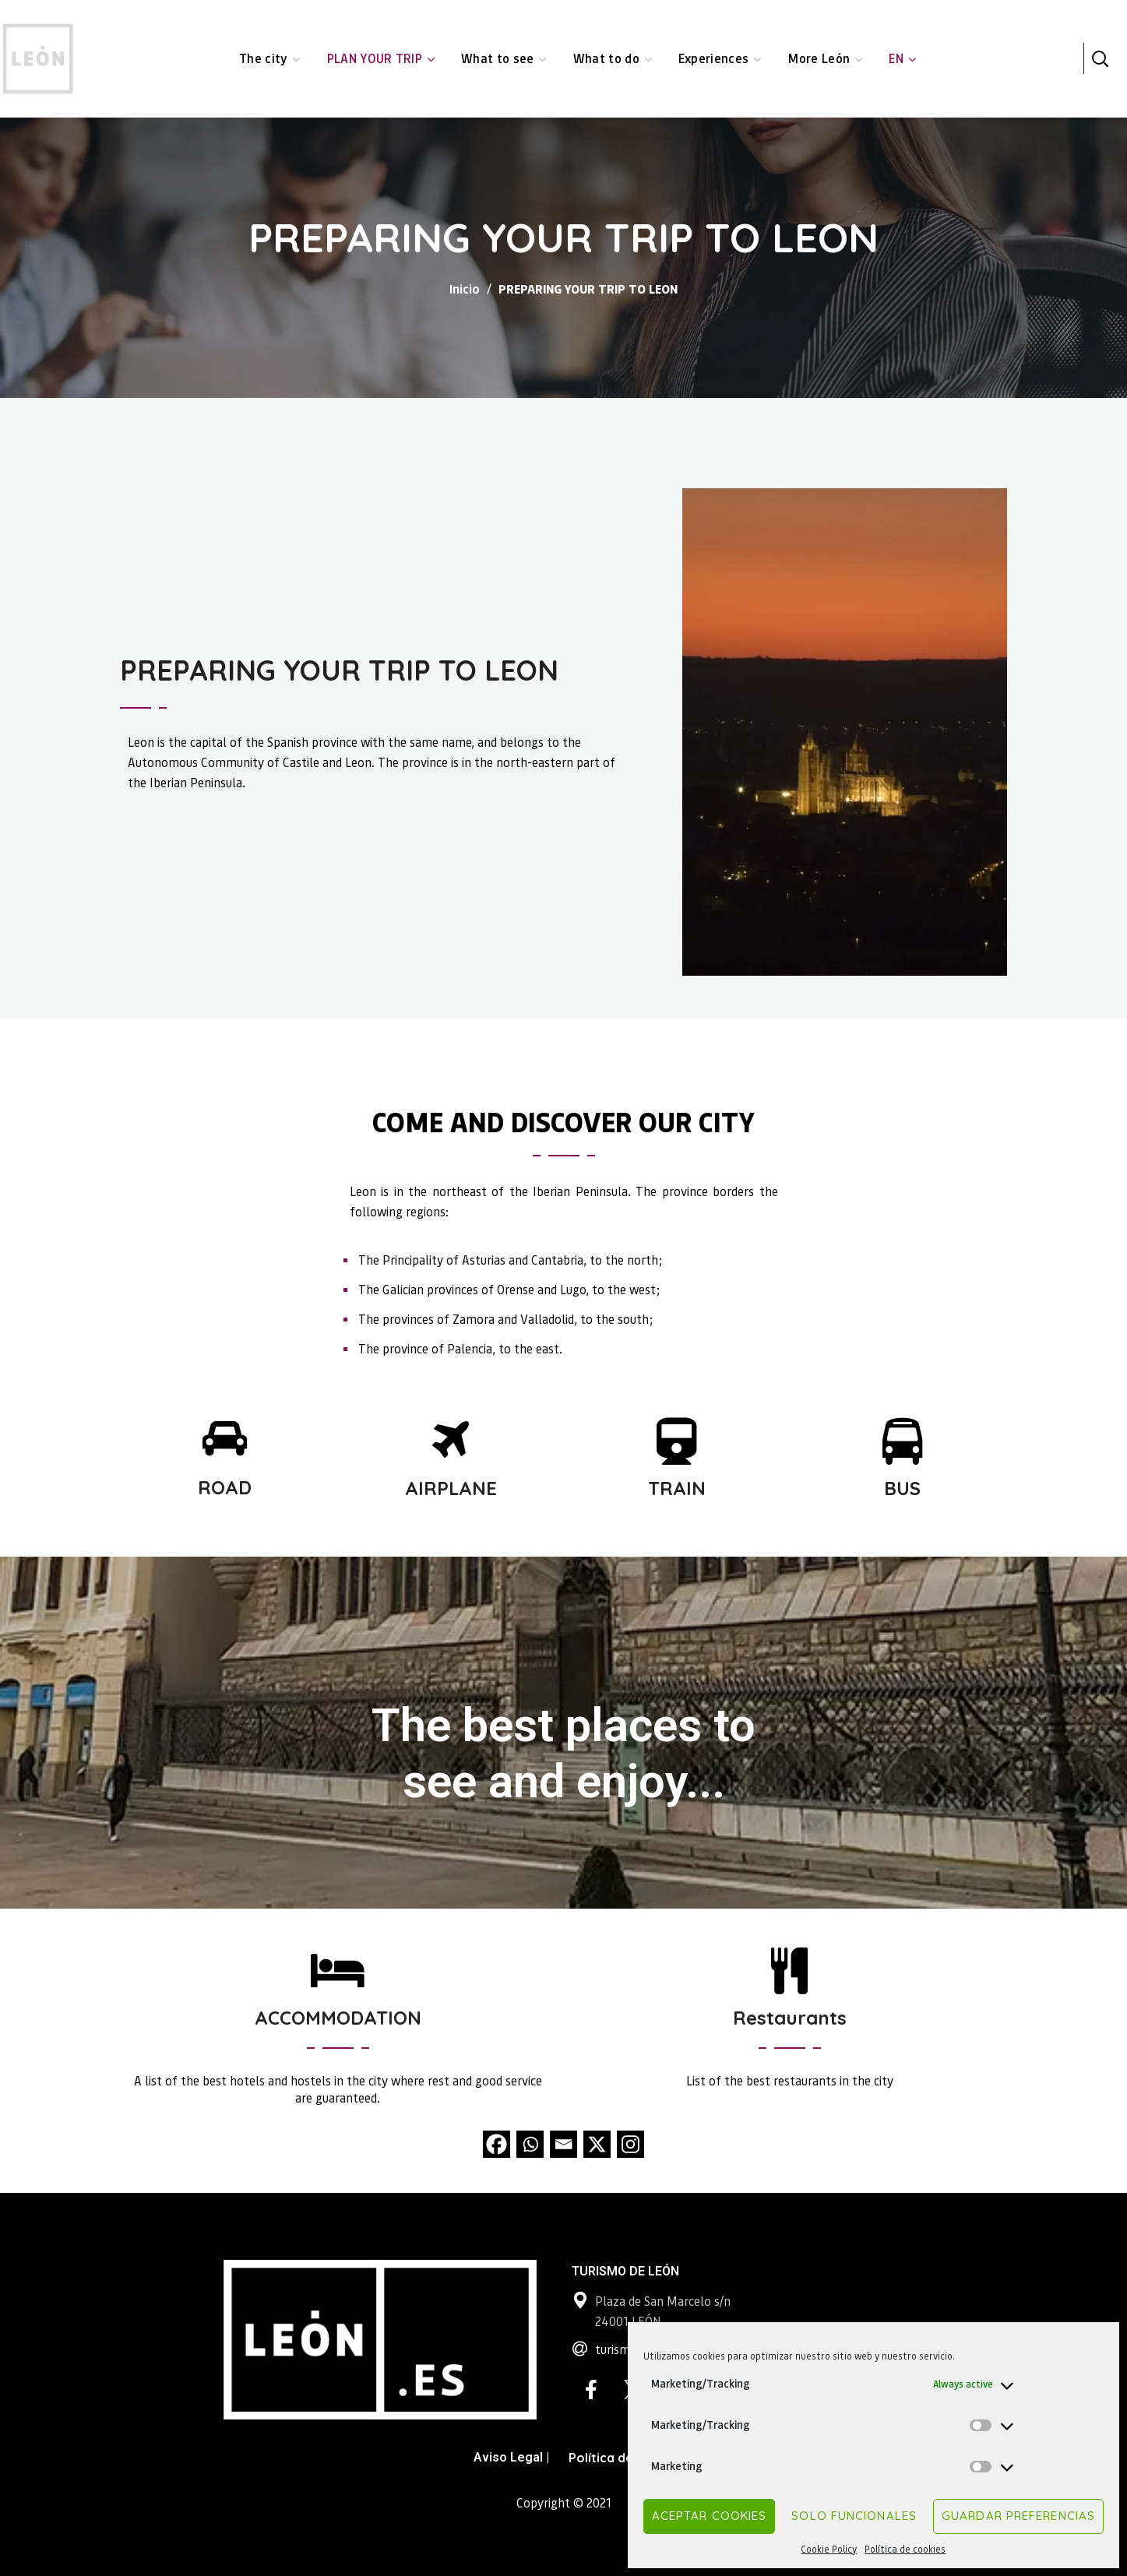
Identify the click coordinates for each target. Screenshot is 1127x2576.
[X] (597, 2144)
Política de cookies (905, 2549)
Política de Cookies (627, 2457)
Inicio (464, 288)
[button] (1100, 58)
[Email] (563, 2144)
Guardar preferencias (1018, 2515)
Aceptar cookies (709, 2515)
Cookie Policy (829, 2549)
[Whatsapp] (530, 2144)
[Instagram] (630, 2144)
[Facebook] (496, 2144)
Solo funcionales (854, 2515)
